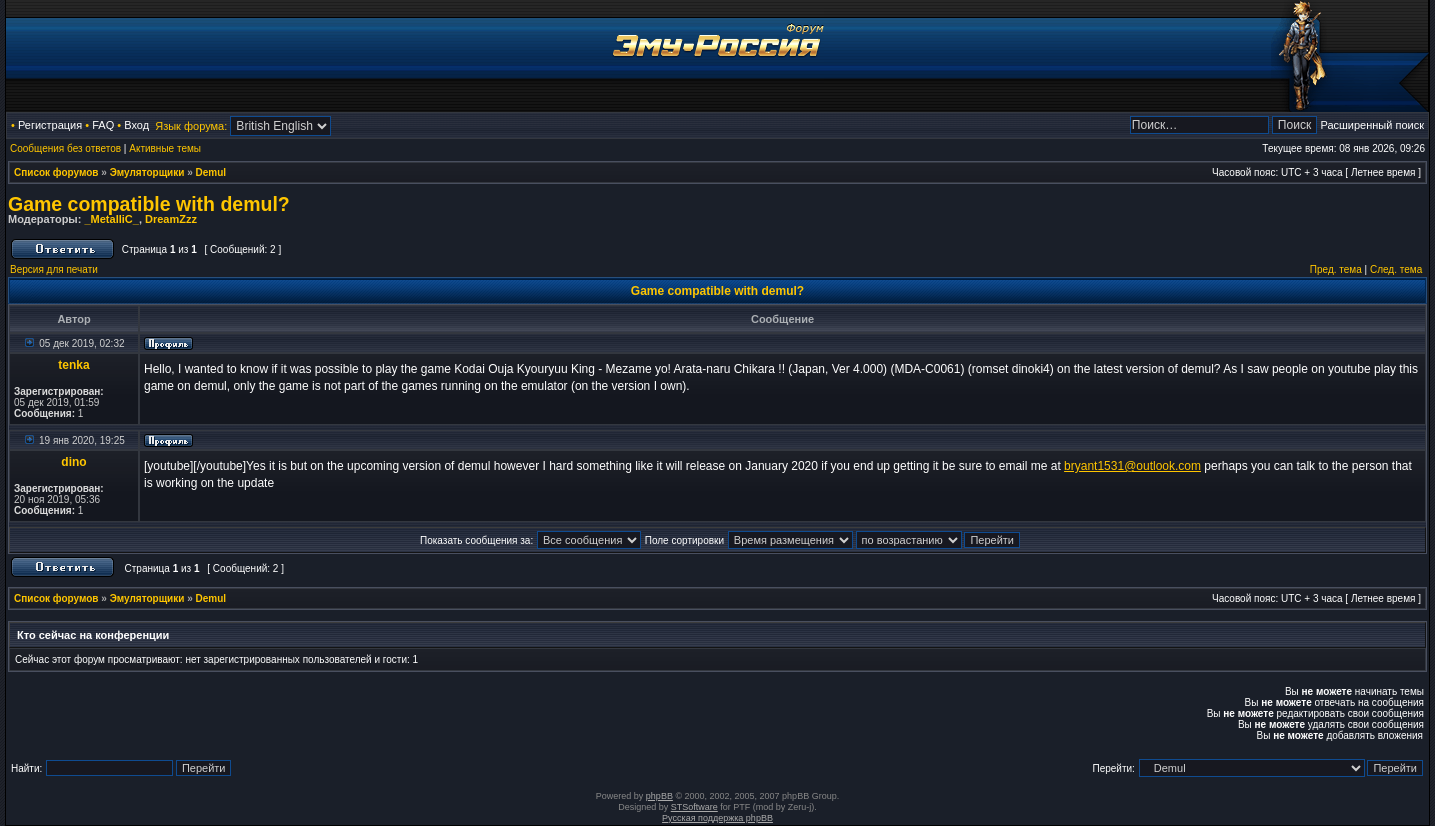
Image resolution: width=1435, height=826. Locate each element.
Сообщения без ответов (65, 148)
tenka (73, 365)
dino (73, 462)
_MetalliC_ (111, 219)
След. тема (1396, 269)
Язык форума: (191, 126)
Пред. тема (1336, 269)
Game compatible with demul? (149, 204)
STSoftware (694, 807)
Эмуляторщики (147, 172)
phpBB (659, 796)
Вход (136, 125)
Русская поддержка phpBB (717, 818)
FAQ (103, 125)
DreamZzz (171, 219)
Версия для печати (54, 269)
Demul (211, 172)
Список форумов (56, 172)
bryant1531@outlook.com (1132, 466)
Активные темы (165, 148)
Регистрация (50, 125)
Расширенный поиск (1372, 125)
